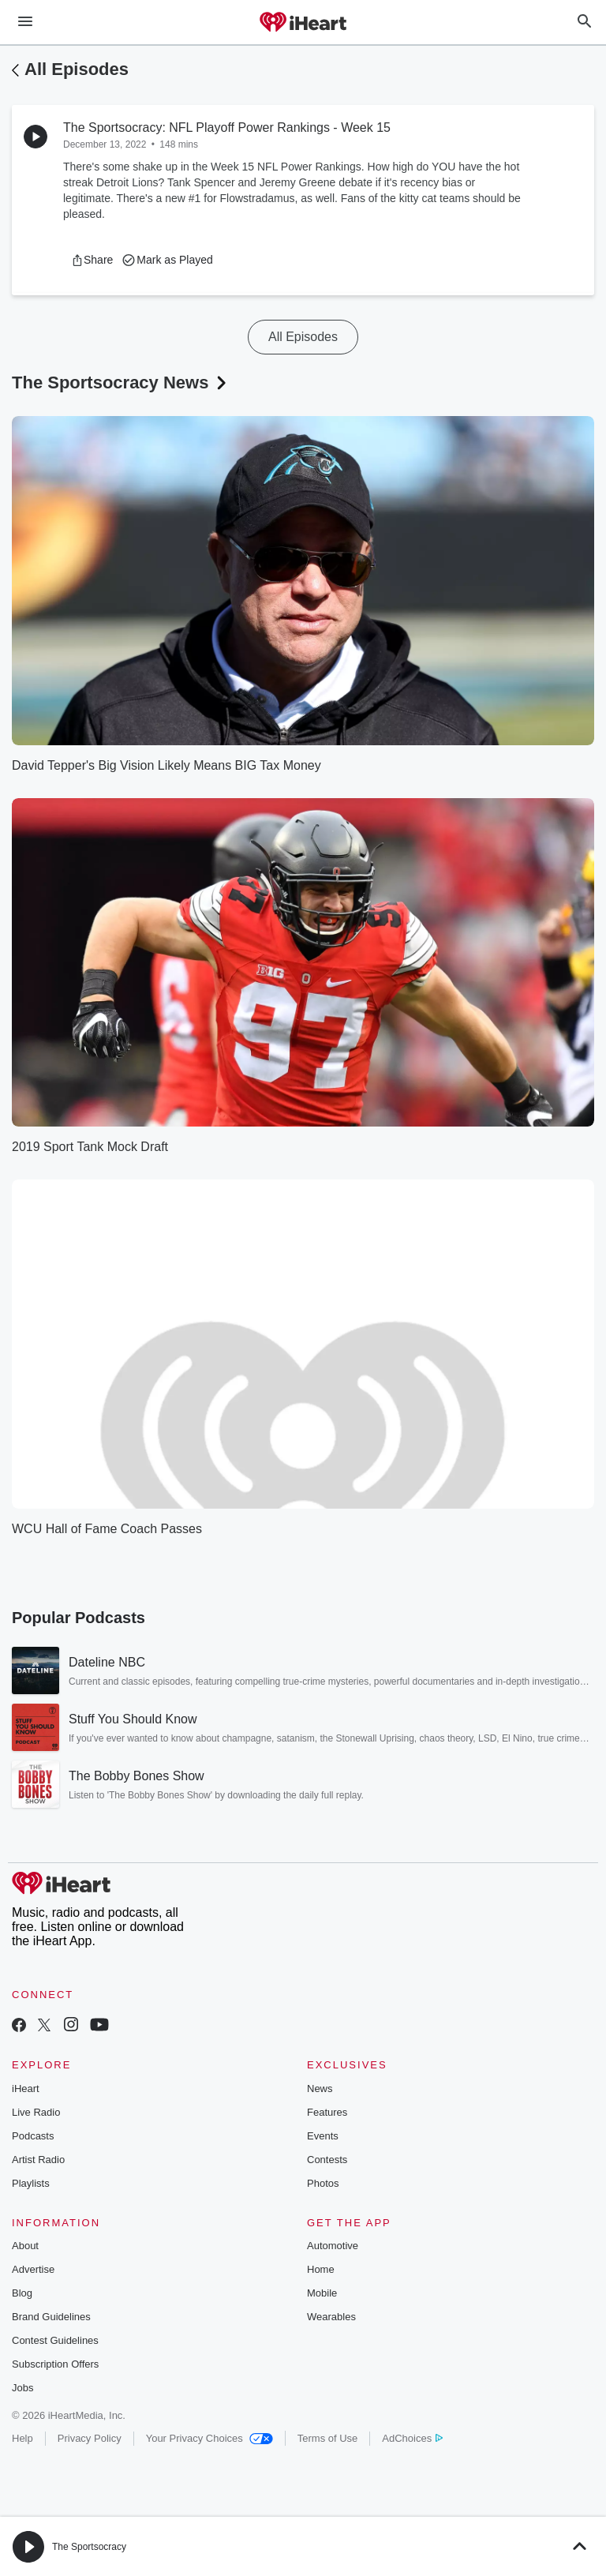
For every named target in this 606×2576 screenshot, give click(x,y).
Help (22, 2438)
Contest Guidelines (55, 2340)
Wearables (331, 2317)
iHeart (25, 2088)
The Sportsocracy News (121, 382)
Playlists (31, 2183)
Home (321, 2269)
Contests (327, 2159)
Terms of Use (327, 2438)
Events (323, 2136)
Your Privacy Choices (209, 2438)
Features (327, 2112)
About (25, 2246)
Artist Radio (38, 2159)
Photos (323, 2183)
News (320, 2088)
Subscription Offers (55, 2364)
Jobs (22, 2388)
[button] (92, 260)
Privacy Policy (90, 2438)
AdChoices (412, 2438)
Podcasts (33, 2136)
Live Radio (36, 2112)
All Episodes (76, 69)
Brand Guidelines (51, 2317)
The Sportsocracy (89, 2546)
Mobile (322, 2293)
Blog (22, 2293)
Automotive (332, 2246)
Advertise (33, 2269)
